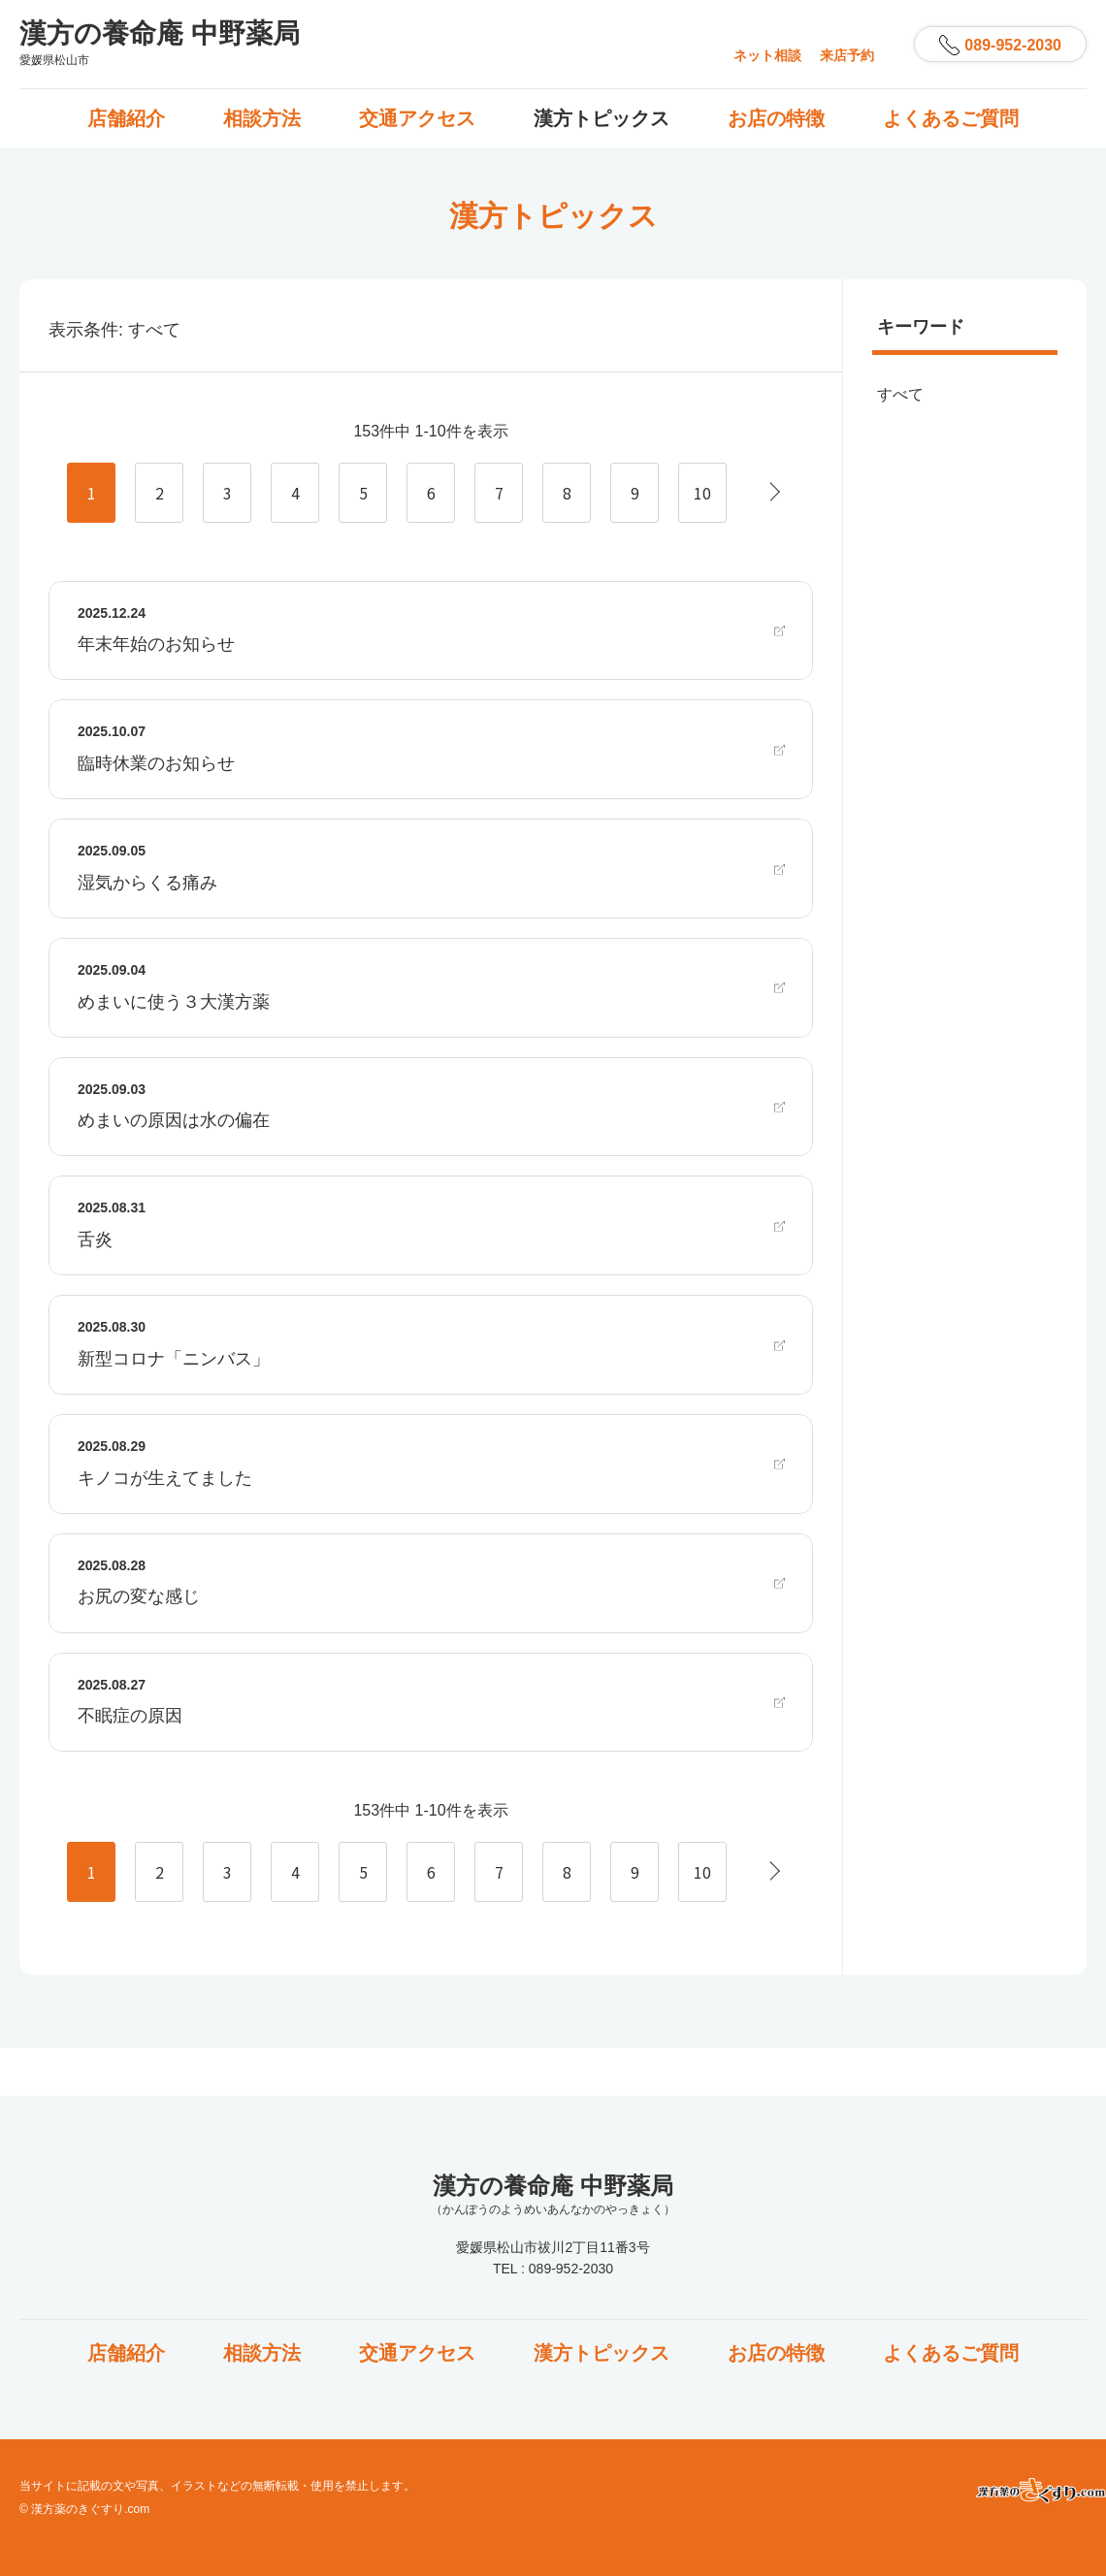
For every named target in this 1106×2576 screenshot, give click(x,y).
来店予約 (847, 55)
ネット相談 (767, 55)
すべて (900, 394)
